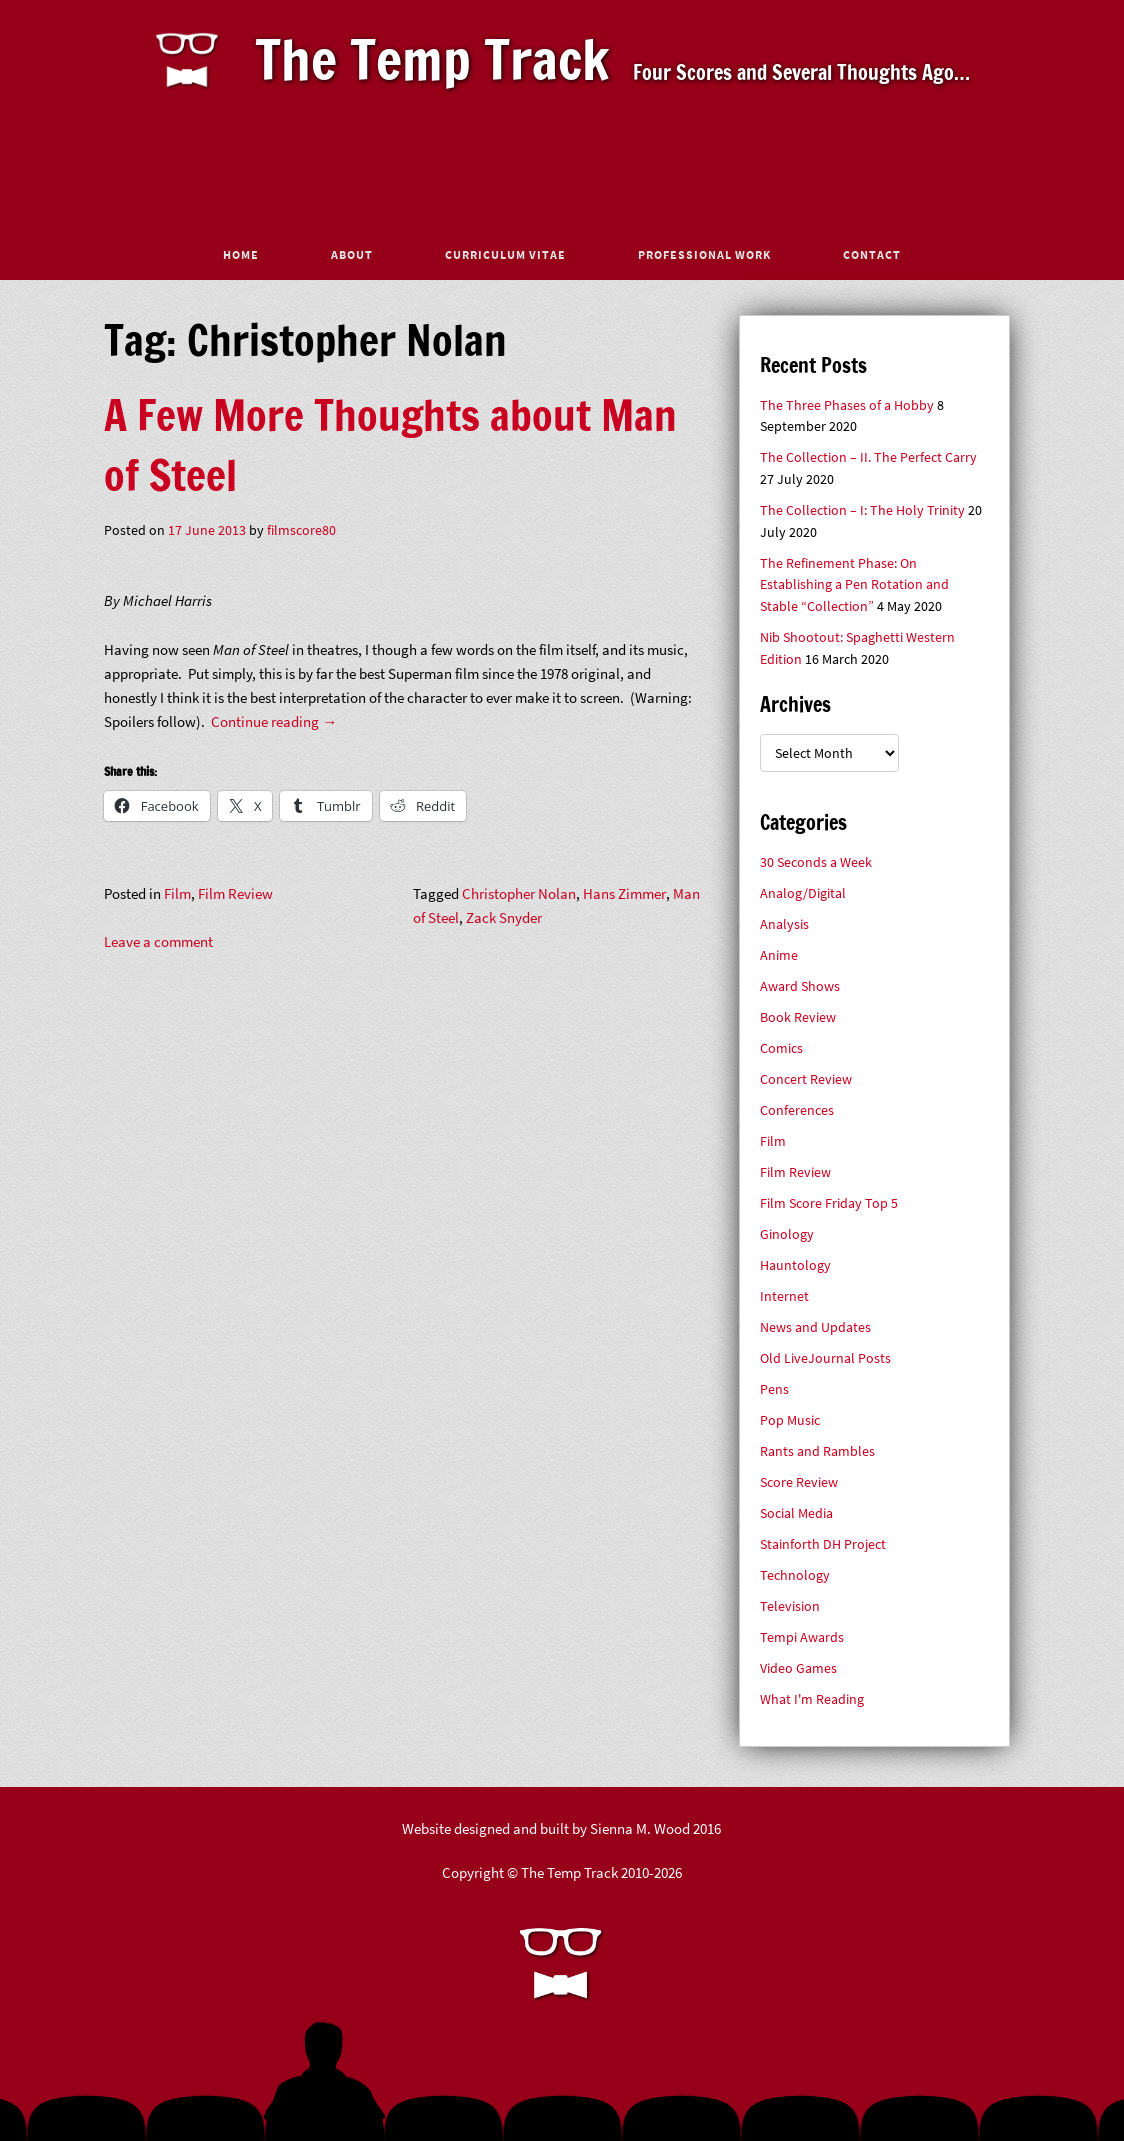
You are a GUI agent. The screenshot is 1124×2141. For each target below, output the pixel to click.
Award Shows (800, 986)
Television (790, 1606)
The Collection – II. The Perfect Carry (868, 457)
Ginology (787, 1234)
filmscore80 (301, 530)
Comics (781, 1048)
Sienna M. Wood (640, 1828)
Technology (795, 1575)
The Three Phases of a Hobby (847, 405)
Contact (872, 254)
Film (177, 893)
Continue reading (274, 721)
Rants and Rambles (817, 1451)
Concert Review (806, 1079)
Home (241, 254)
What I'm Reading (812, 1699)
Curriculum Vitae (505, 254)
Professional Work (704, 254)
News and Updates (815, 1327)
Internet (784, 1296)
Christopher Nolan (519, 893)
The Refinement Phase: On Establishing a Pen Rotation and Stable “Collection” (854, 585)
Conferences (797, 1110)
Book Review (798, 1017)
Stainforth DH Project (823, 1544)
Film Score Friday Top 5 (829, 1203)
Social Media (796, 1513)
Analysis (784, 924)
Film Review (235, 893)
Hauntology (795, 1265)
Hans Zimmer (624, 893)
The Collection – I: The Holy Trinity (862, 510)
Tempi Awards (802, 1637)
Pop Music (790, 1420)
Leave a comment (158, 941)
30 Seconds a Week (816, 862)
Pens (774, 1389)
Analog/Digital (803, 893)
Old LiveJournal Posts (825, 1358)
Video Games (798, 1668)
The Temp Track (432, 59)
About (352, 254)
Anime (779, 955)
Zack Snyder (504, 917)
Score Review (799, 1482)
